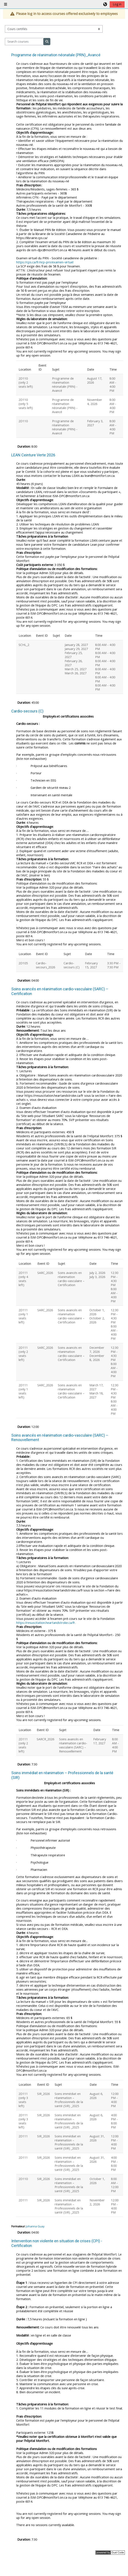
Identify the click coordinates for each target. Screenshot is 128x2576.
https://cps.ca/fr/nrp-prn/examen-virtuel (44, 262)
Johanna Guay (35, 2226)
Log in (117, 4)
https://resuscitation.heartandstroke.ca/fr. (46, 1623)
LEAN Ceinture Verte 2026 (33, 455)
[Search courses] (24, 41)
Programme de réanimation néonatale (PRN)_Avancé (55, 55)
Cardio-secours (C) (27, 711)
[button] (105, 4)
